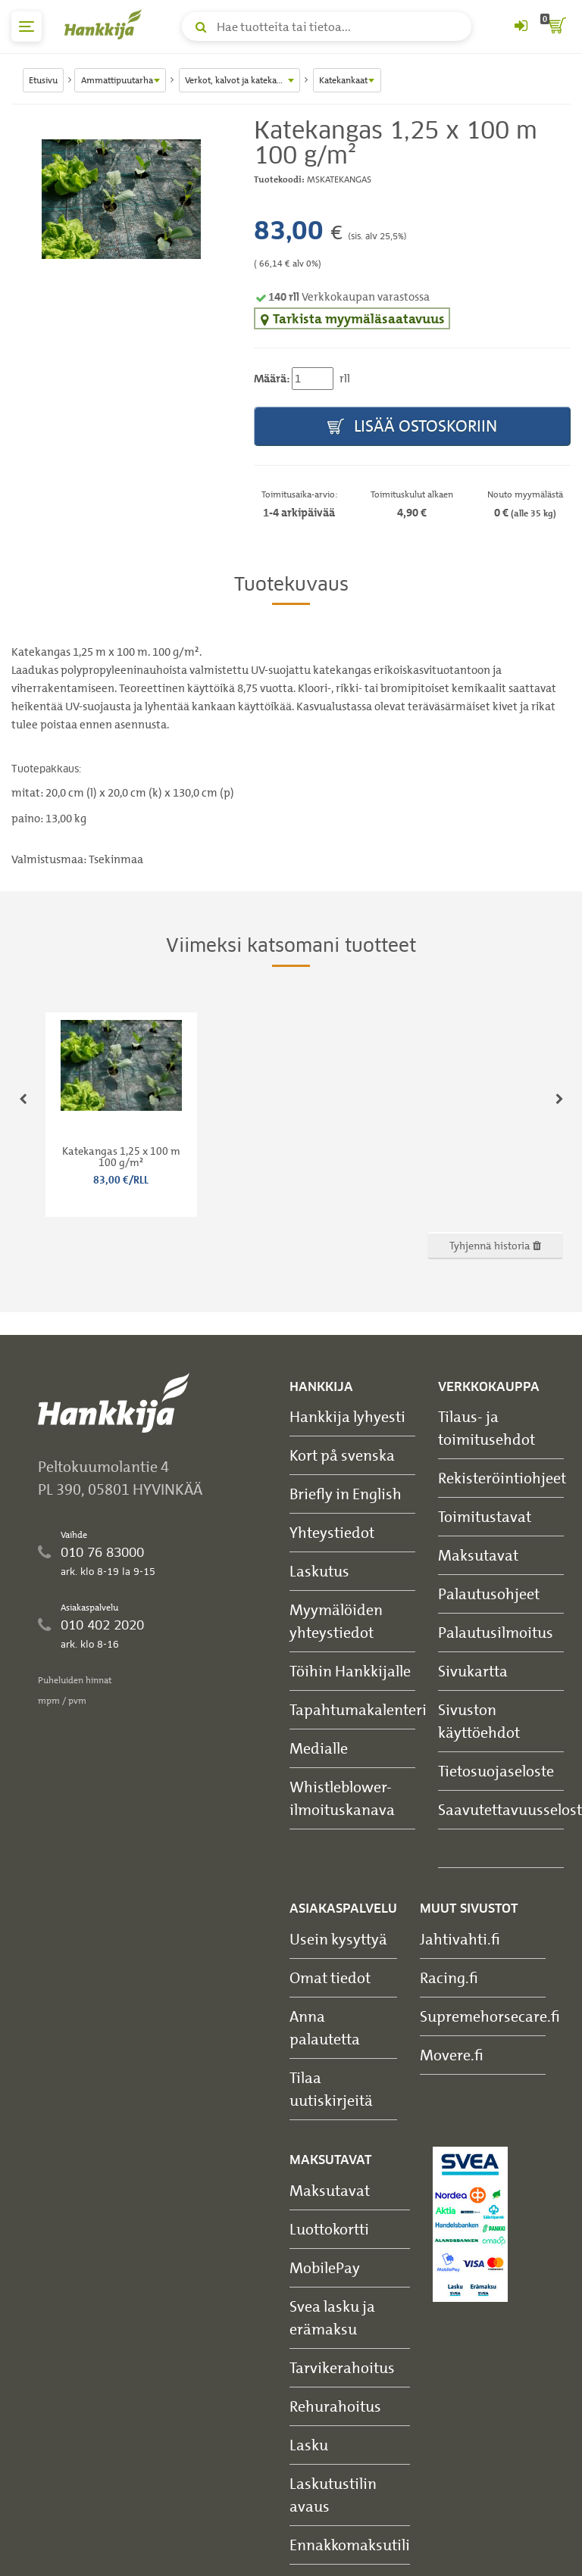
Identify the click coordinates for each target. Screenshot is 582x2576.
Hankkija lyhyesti (347, 1416)
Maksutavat (478, 1555)
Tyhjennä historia (495, 1245)
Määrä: (271, 378)
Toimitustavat (484, 1516)
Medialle (318, 1748)
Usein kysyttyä (338, 1939)
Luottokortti (329, 2229)
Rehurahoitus (335, 2406)
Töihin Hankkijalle (350, 1671)
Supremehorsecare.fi (490, 2016)
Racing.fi (449, 1977)
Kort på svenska (342, 1455)
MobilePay (324, 2267)
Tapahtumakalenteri (358, 1709)
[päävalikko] (26, 26)
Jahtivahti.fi (460, 1939)
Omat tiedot (330, 1977)
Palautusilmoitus (495, 1632)
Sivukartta (473, 1671)
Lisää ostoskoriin (412, 426)
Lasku (308, 2444)
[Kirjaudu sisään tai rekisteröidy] (520, 26)
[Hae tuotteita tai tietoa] (326, 26)
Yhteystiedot (331, 1532)
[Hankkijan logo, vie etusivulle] (106, 24)
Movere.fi (451, 2054)
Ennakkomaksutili (349, 2544)
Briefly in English (345, 1493)
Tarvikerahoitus (342, 2367)
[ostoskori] (555, 26)
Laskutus (319, 1571)
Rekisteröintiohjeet (502, 1477)
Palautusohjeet (489, 1593)
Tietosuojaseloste (496, 1770)
